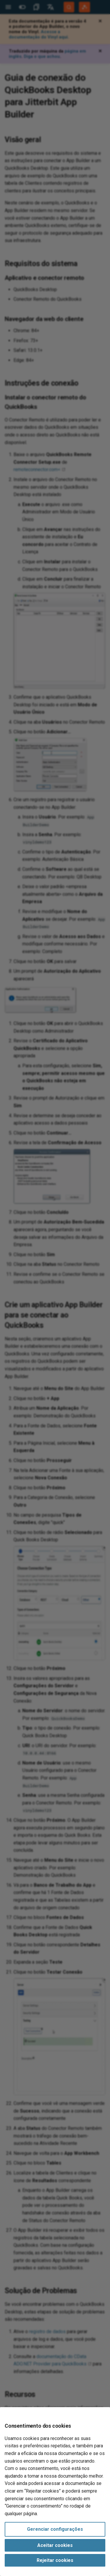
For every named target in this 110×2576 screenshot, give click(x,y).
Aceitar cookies (55, 2545)
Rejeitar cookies (55, 2560)
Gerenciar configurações (55, 2529)
